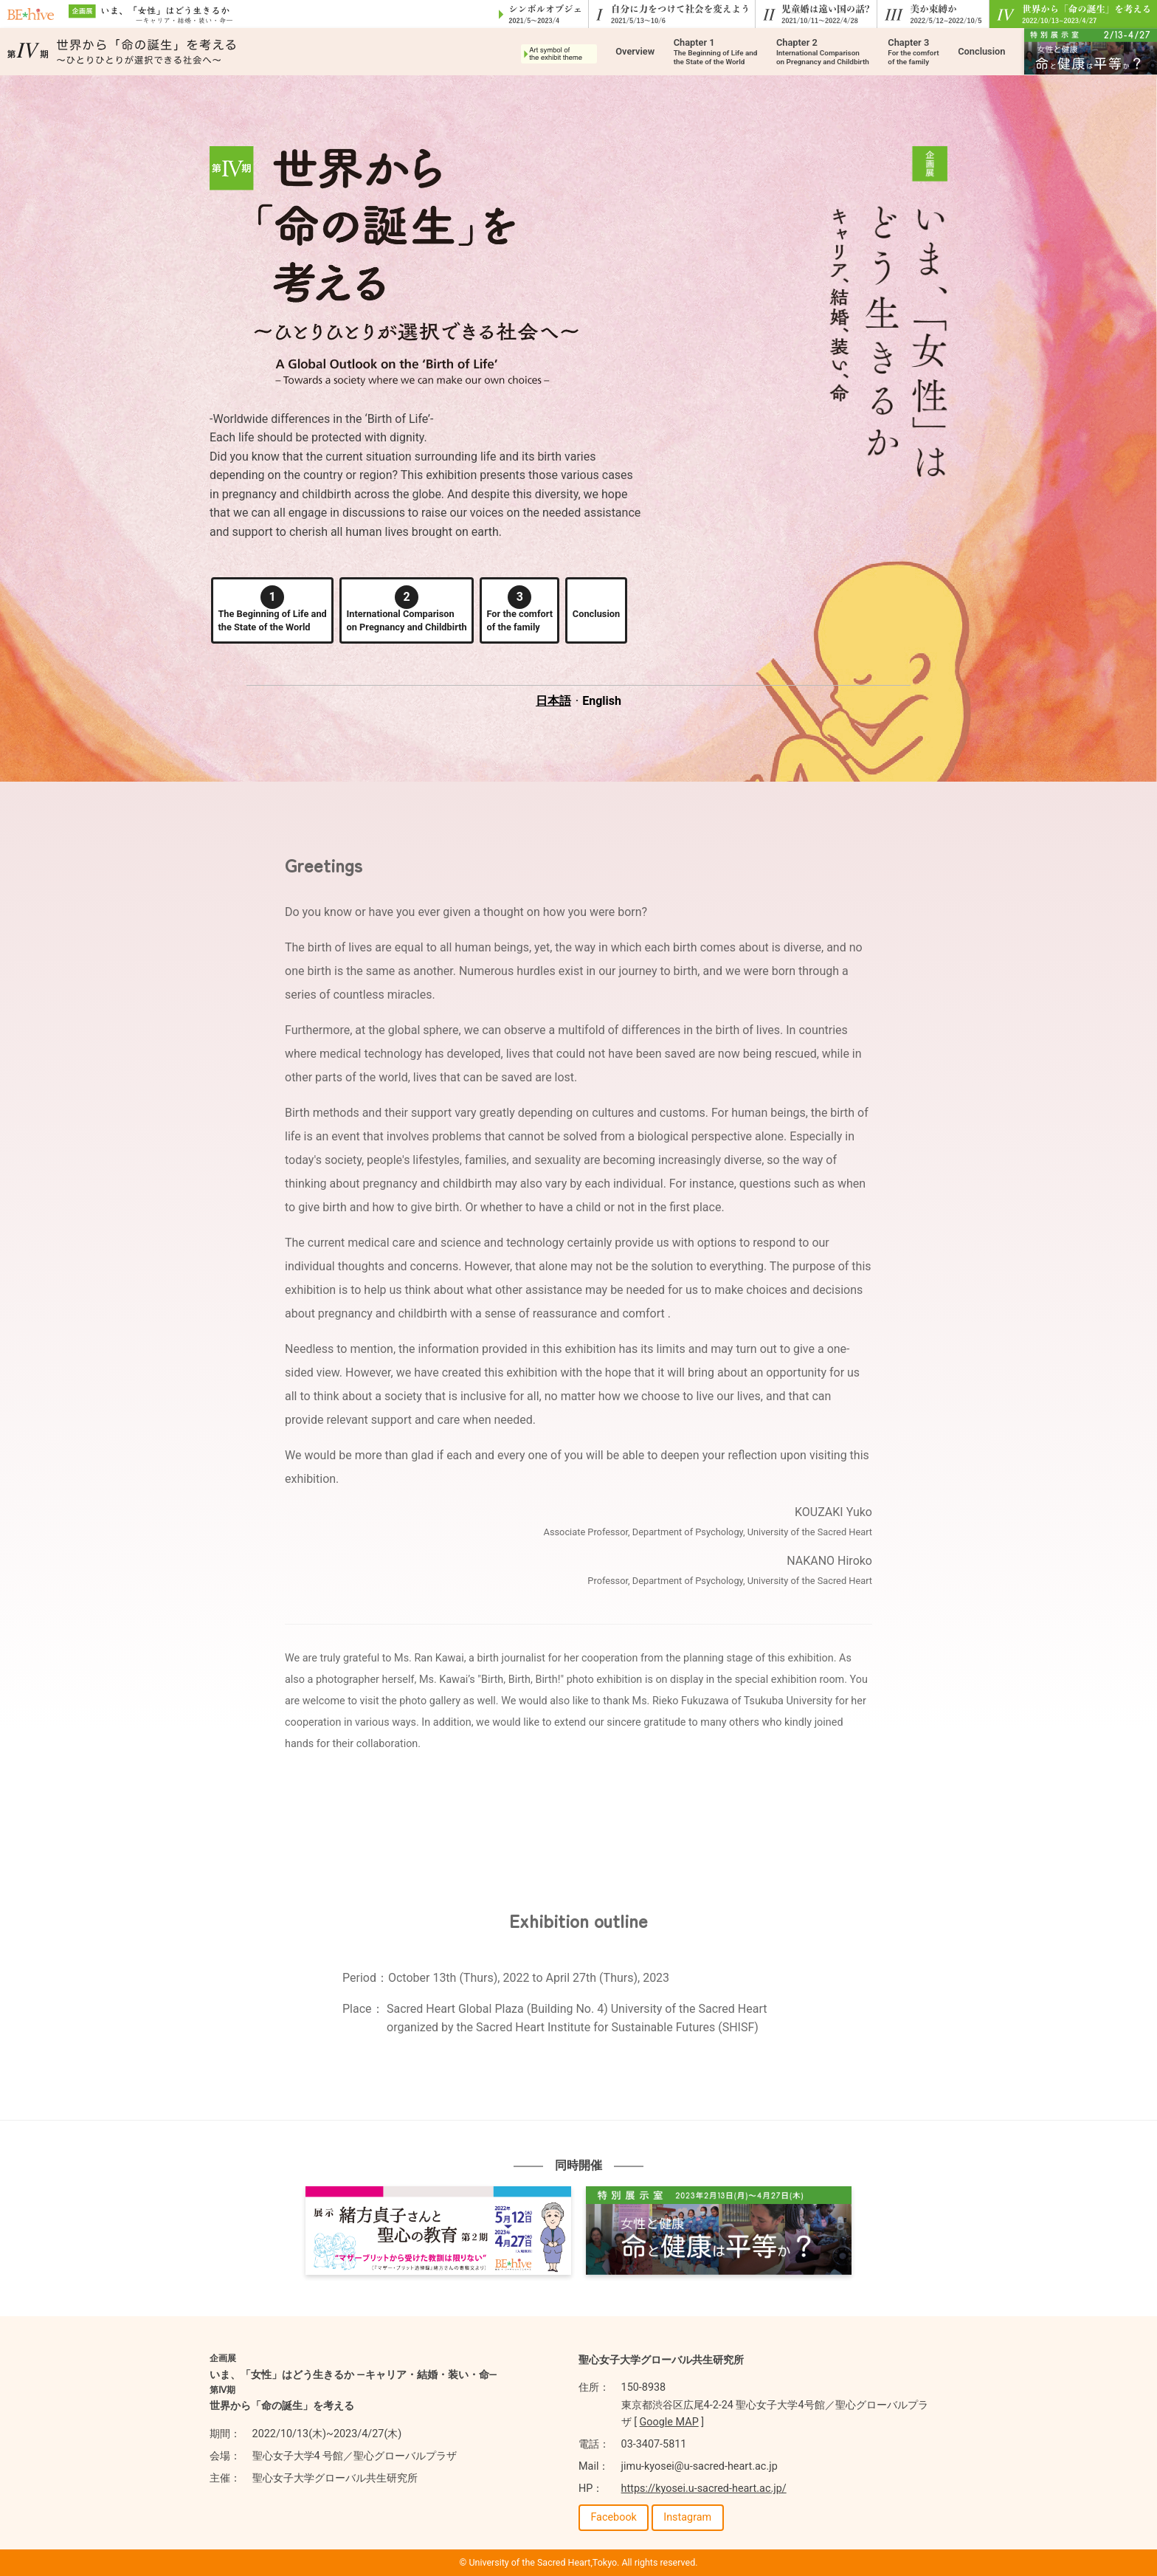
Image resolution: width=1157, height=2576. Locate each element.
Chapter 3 (913, 51)
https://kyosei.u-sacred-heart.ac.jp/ (704, 2488)
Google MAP (669, 2422)
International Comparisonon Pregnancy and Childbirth (407, 609)
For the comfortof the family (519, 609)
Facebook (613, 2517)
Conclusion (981, 51)
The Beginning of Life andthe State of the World (272, 609)
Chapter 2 (822, 51)
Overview (635, 51)
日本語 (553, 701)
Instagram (687, 2517)
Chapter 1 (716, 51)
